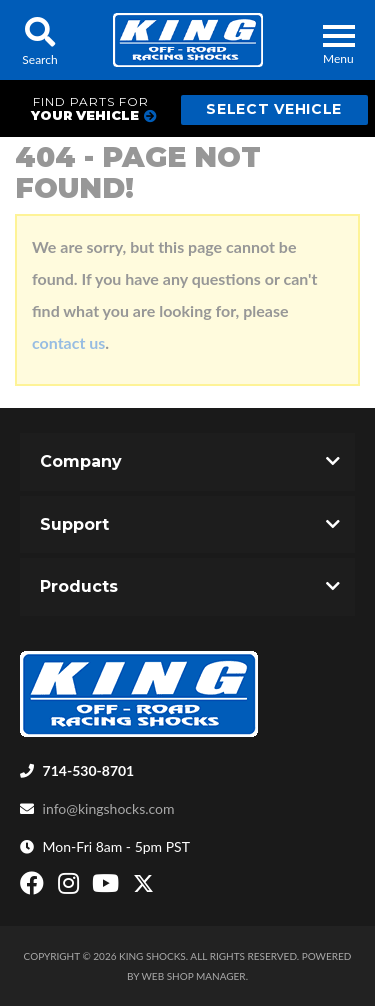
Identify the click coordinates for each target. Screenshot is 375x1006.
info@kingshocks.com (109, 808)
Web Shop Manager (194, 976)
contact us (68, 342)
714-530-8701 (89, 770)
